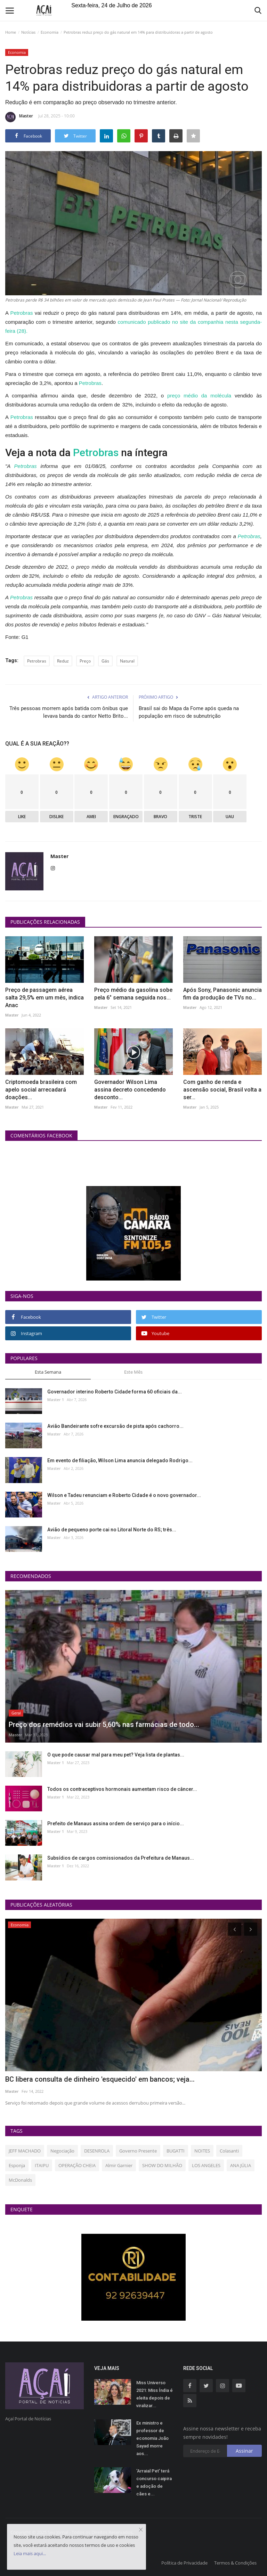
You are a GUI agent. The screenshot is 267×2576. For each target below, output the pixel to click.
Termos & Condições (235, 2563)
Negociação (62, 2151)
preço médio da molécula (201, 395)
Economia (49, 32)
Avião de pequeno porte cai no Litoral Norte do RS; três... (111, 1529)
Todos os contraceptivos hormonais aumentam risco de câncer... (122, 1789)
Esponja (17, 2165)
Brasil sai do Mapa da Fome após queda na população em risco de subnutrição (189, 712)
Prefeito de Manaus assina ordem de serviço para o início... (115, 1823)
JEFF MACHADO (25, 2151)
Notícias (28, 32)
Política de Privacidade (184, 2563)
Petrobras (21, 313)
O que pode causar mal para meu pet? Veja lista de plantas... (115, 1755)
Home (10, 32)
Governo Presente (138, 2151)
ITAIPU (42, 2165)
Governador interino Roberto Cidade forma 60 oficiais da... (114, 1391)
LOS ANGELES (206, 2165)
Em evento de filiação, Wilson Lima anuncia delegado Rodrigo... (120, 1460)
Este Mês (133, 1372)
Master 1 (55, 1399)
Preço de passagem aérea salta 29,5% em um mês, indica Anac (44, 998)
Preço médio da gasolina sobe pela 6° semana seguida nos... (133, 994)
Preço (85, 661)
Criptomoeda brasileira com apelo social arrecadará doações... (41, 1090)
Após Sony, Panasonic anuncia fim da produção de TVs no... (222, 994)
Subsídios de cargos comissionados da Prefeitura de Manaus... (120, 1858)
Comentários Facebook (41, 1135)
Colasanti (229, 2151)
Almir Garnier (118, 2165)
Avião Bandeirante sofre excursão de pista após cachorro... (115, 1426)
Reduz (63, 661)
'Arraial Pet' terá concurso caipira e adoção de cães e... (154, 2482)
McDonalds (20, 2180)
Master (19, 117)
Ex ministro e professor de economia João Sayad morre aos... (152, 2438)
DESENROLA (97, 2151)
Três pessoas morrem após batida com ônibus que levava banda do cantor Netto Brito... (68, 712)
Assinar (244, 2450)
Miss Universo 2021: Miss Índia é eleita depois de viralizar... (154, 2394)
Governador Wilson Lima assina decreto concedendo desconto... (130, 1090)
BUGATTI (176, 2151)
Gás (105, 661)
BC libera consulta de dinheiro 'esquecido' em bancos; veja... (100, 2079)
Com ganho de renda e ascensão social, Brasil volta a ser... (222, 1090)
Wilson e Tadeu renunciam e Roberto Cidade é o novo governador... (124, 1495)
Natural (127, 661)
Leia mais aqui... (30, 2553)
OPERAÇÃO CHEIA (77, 2165)
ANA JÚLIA (240, 2165)
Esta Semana (48, 1372)
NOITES (202, 2151)
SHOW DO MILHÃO (162, 2165)
